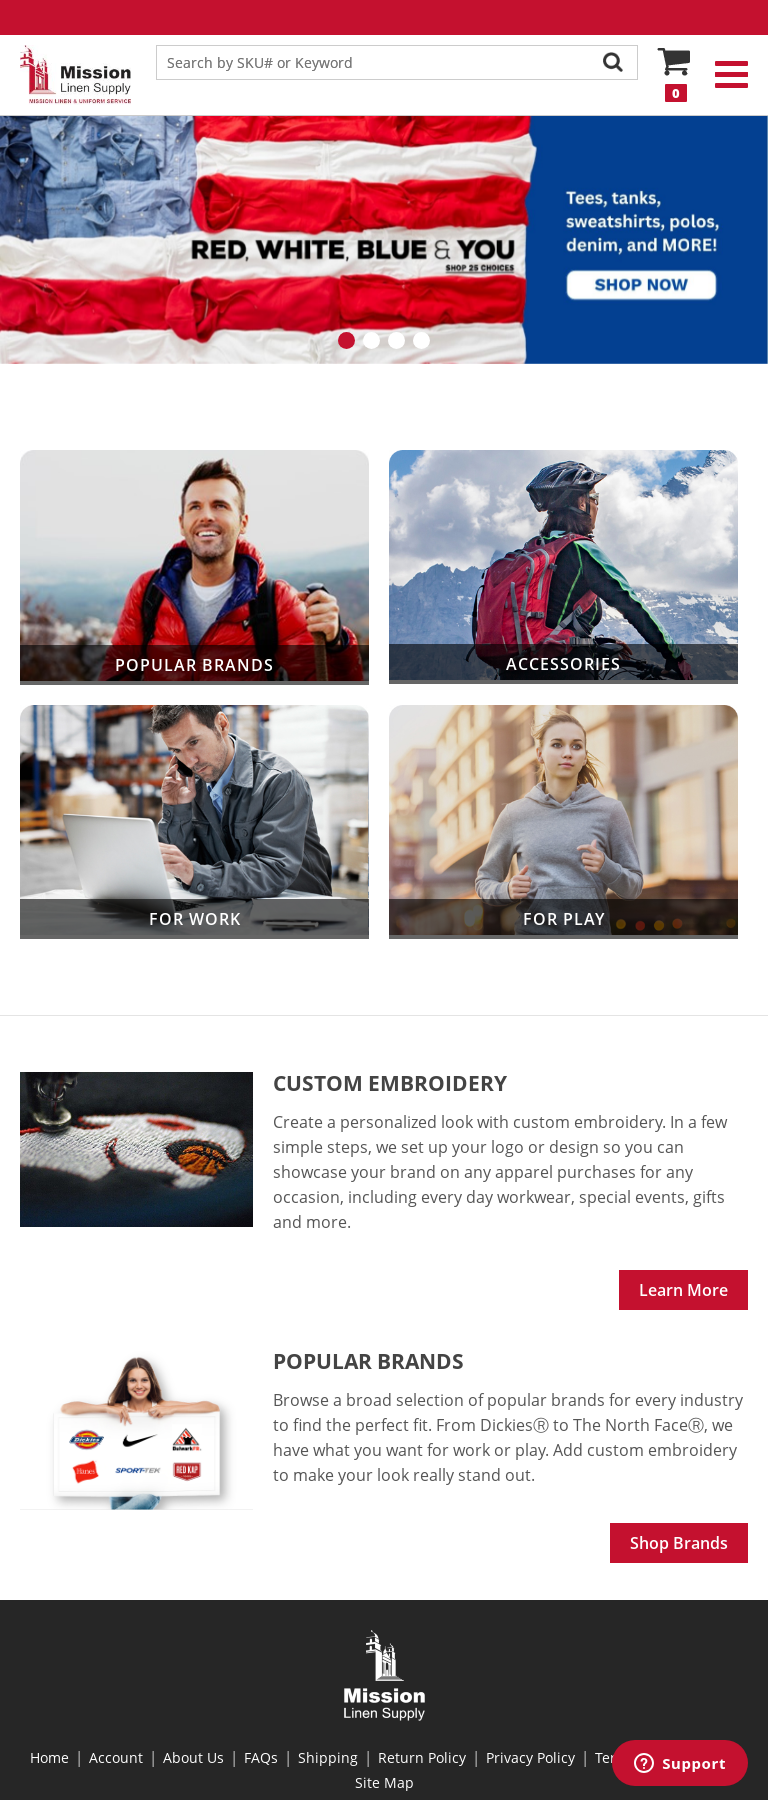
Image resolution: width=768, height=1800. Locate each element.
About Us (193, 1757)
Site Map (384, 1782)
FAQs (261, 1757)
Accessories (563, 567)
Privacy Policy (530, 1757)
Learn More (683, 1290)
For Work (194, 822)
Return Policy (422, 1757)
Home (49, 1757)
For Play (563, 822)
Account (116, 1757)
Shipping (328, 1757)
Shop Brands (679, 1543)
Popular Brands (194, 567)
